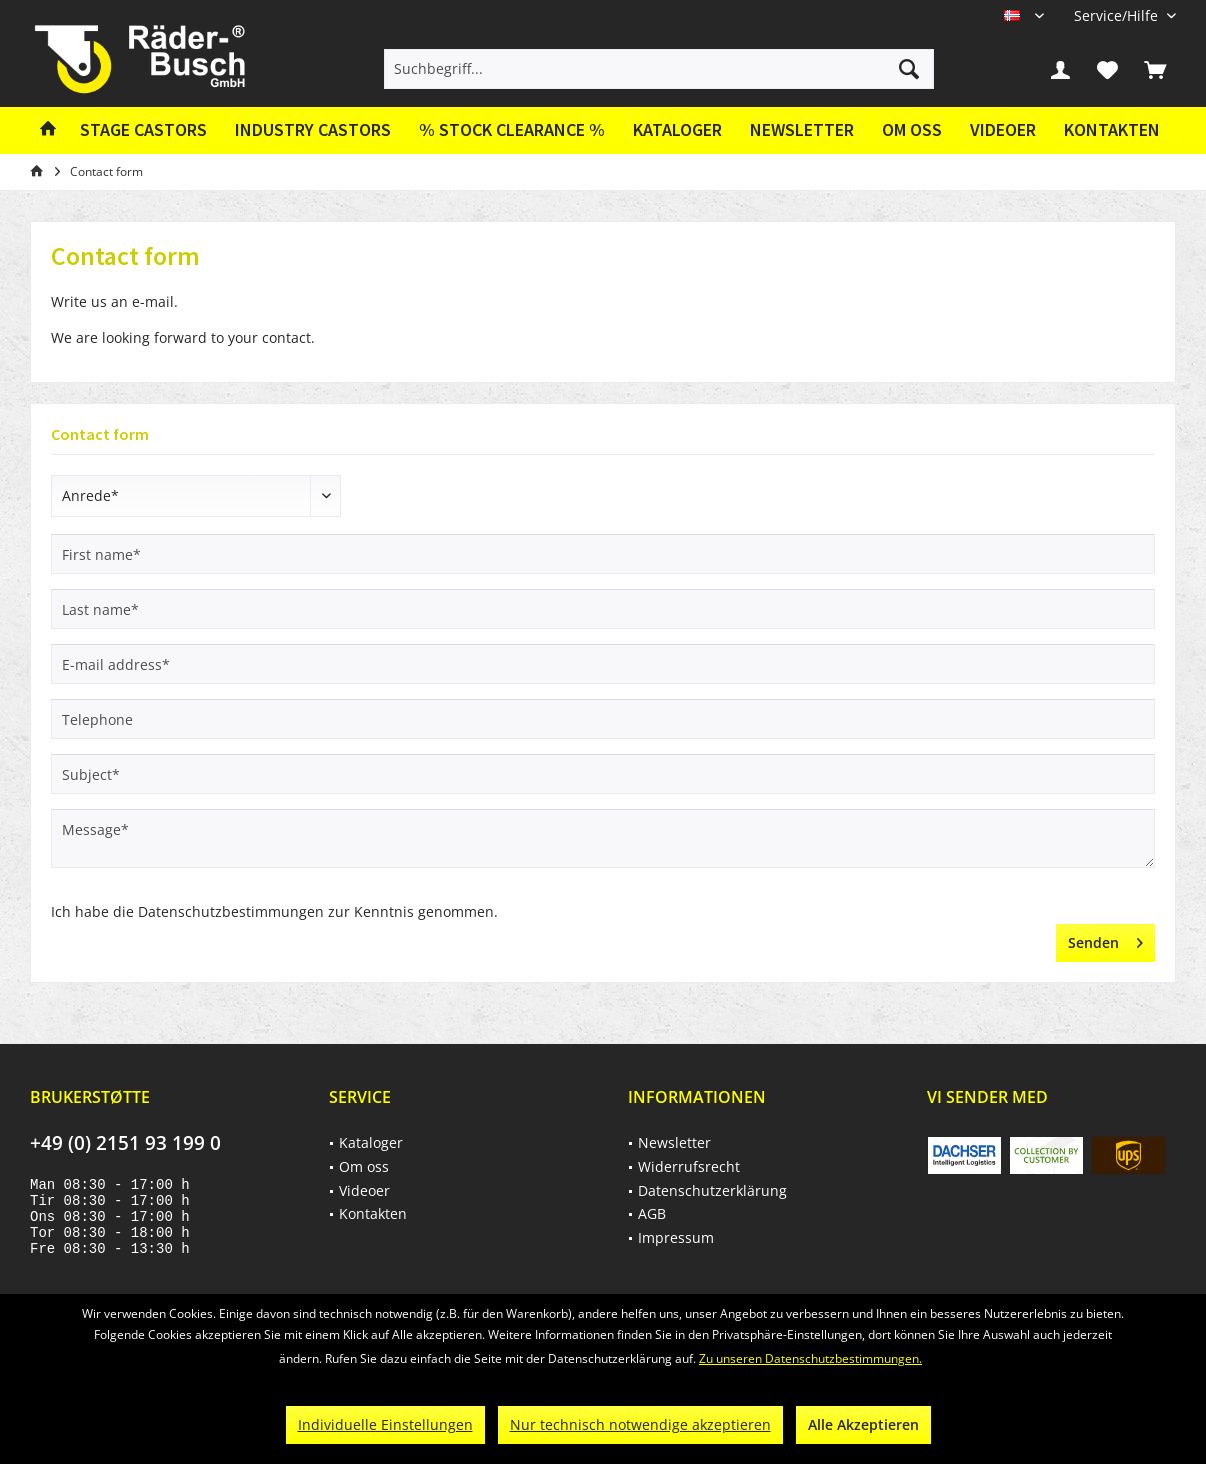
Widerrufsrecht (689, 1166)
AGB (652, 1213)
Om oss (912, 129)
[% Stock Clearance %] (512, 130)
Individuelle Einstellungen (385, 1424)
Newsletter (802, 129)
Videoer (1003, 129)
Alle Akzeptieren (863, 1424)
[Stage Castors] (143, 130)
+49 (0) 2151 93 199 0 (125, 1143)
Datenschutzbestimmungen (231, 911)
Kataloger (677, 129)
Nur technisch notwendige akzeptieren (640, 1424)
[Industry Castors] (313, 130)
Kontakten (1112, 129)
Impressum (676, 1237)
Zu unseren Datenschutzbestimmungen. (810, 1358)
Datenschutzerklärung (712, 1190)
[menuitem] (1117, 15)
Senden (1105, 939)
